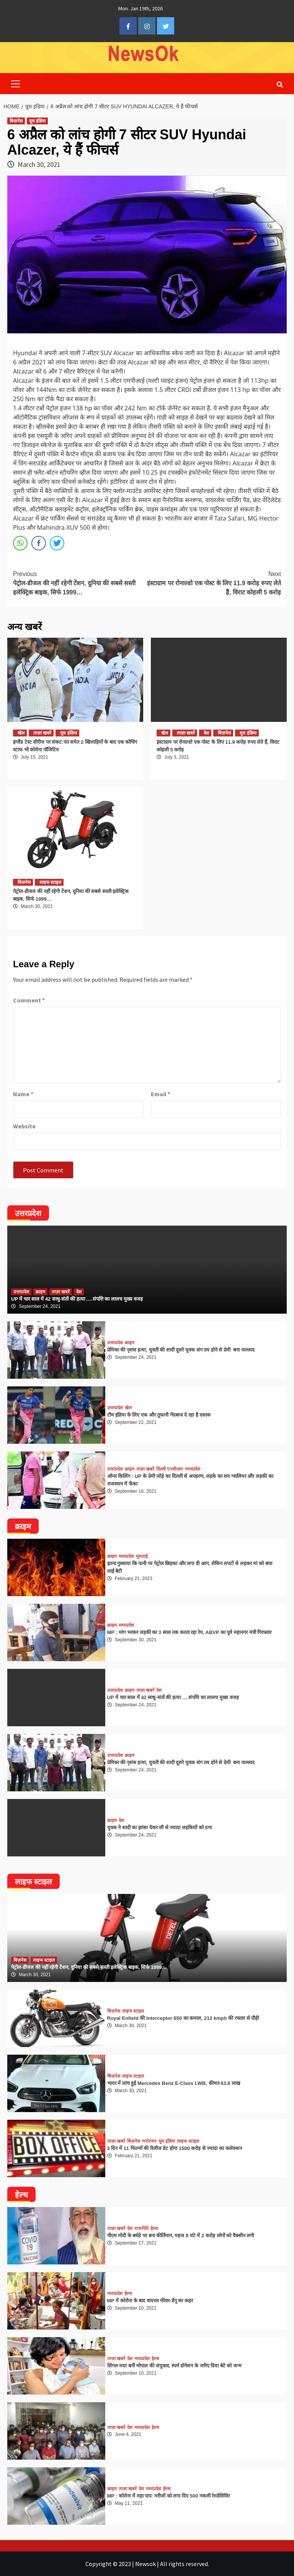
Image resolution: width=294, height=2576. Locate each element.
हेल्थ (154, 2228)
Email (160, 1094)
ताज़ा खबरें (42, 733)
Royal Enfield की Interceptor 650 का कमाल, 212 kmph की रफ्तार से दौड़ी (183, 2018)
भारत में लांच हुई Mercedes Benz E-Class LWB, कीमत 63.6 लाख (174, 2083)
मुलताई (142, 1556)
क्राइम (40, 1292)
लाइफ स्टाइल (50, 882)
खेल (21, 733)
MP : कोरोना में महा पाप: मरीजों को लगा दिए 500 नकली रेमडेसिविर (168, 2496)
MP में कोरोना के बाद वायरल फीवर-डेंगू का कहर (150, 2300)
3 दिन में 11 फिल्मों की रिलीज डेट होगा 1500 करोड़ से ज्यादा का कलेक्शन (174, 2148)
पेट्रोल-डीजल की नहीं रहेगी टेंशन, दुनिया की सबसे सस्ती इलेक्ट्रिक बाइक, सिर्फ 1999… (80, 583)
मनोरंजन (149, 2141)
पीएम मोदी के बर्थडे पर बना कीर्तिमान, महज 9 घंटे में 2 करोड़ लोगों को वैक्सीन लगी (180, 2235)
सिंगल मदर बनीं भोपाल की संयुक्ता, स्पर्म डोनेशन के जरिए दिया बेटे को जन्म (174, 2366)
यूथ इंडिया (37, 121)
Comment (29, 1000)
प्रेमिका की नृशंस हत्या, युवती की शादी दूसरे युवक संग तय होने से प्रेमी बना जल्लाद (181, 1350)
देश (206, 733)
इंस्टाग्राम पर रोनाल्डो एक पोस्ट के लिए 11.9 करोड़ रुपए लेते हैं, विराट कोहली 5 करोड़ (214, 583)
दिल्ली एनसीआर (169, 1469)
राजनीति (141, 2228)
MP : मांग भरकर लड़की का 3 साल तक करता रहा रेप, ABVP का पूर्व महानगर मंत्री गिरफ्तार (189, 1632)
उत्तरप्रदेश (21, 1292)
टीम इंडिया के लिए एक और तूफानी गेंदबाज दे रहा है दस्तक (159, 1415)
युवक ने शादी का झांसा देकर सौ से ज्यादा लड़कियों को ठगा (159, 1827)
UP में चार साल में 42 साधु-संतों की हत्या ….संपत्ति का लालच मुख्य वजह (77, 1299)
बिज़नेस (16, 121)
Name (23, 1094)
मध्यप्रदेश (192, 1469)
